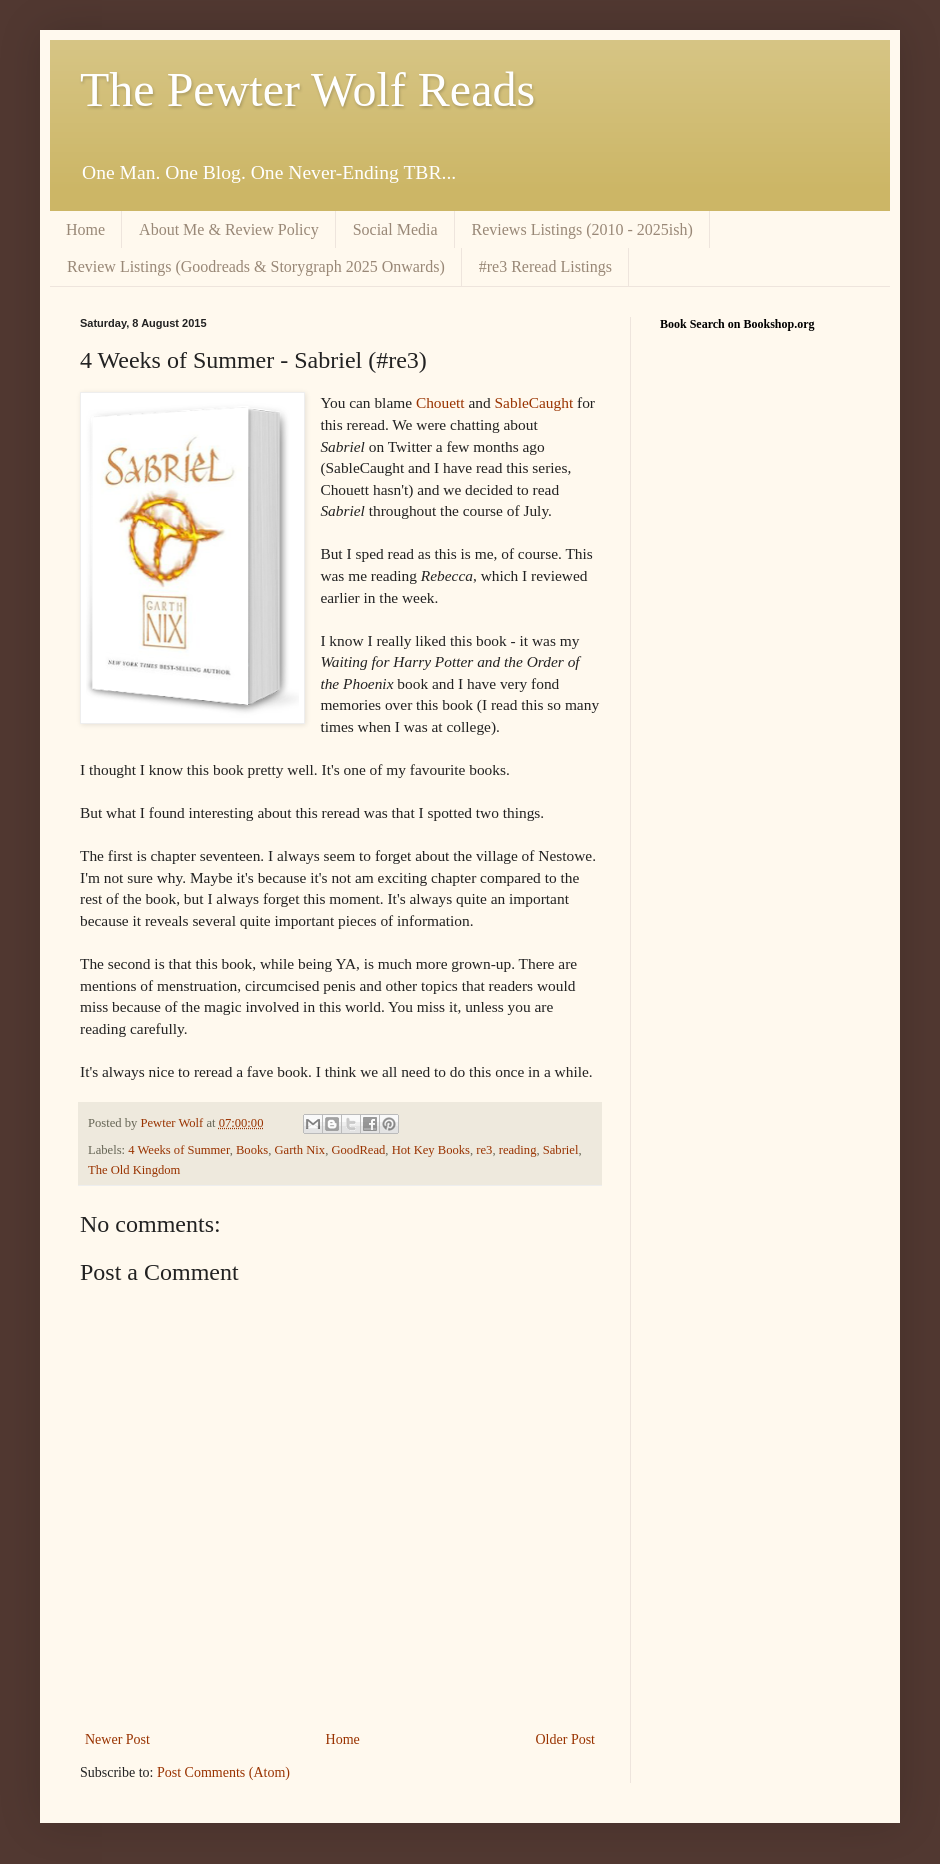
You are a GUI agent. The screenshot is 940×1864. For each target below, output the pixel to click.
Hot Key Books (431, 1150)
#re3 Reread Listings (545, 266)
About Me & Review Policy (229, 229)
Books (252, 1150)
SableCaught (534, 402)
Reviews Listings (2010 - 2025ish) (582, 229)
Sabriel (561, 1150)
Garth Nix (299, 1150)
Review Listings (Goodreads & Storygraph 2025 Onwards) (256, 266)
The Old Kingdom (134, 1170)
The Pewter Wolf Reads (307, 89)
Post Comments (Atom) (223, 1772)
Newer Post (117, 1739)
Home (85, 229)
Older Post (566, 1739)
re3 (484, 1150)
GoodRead (358, 1150)
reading (518, 1150)
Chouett (440, 402)
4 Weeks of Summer (178, 1150)
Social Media (395, 229)
